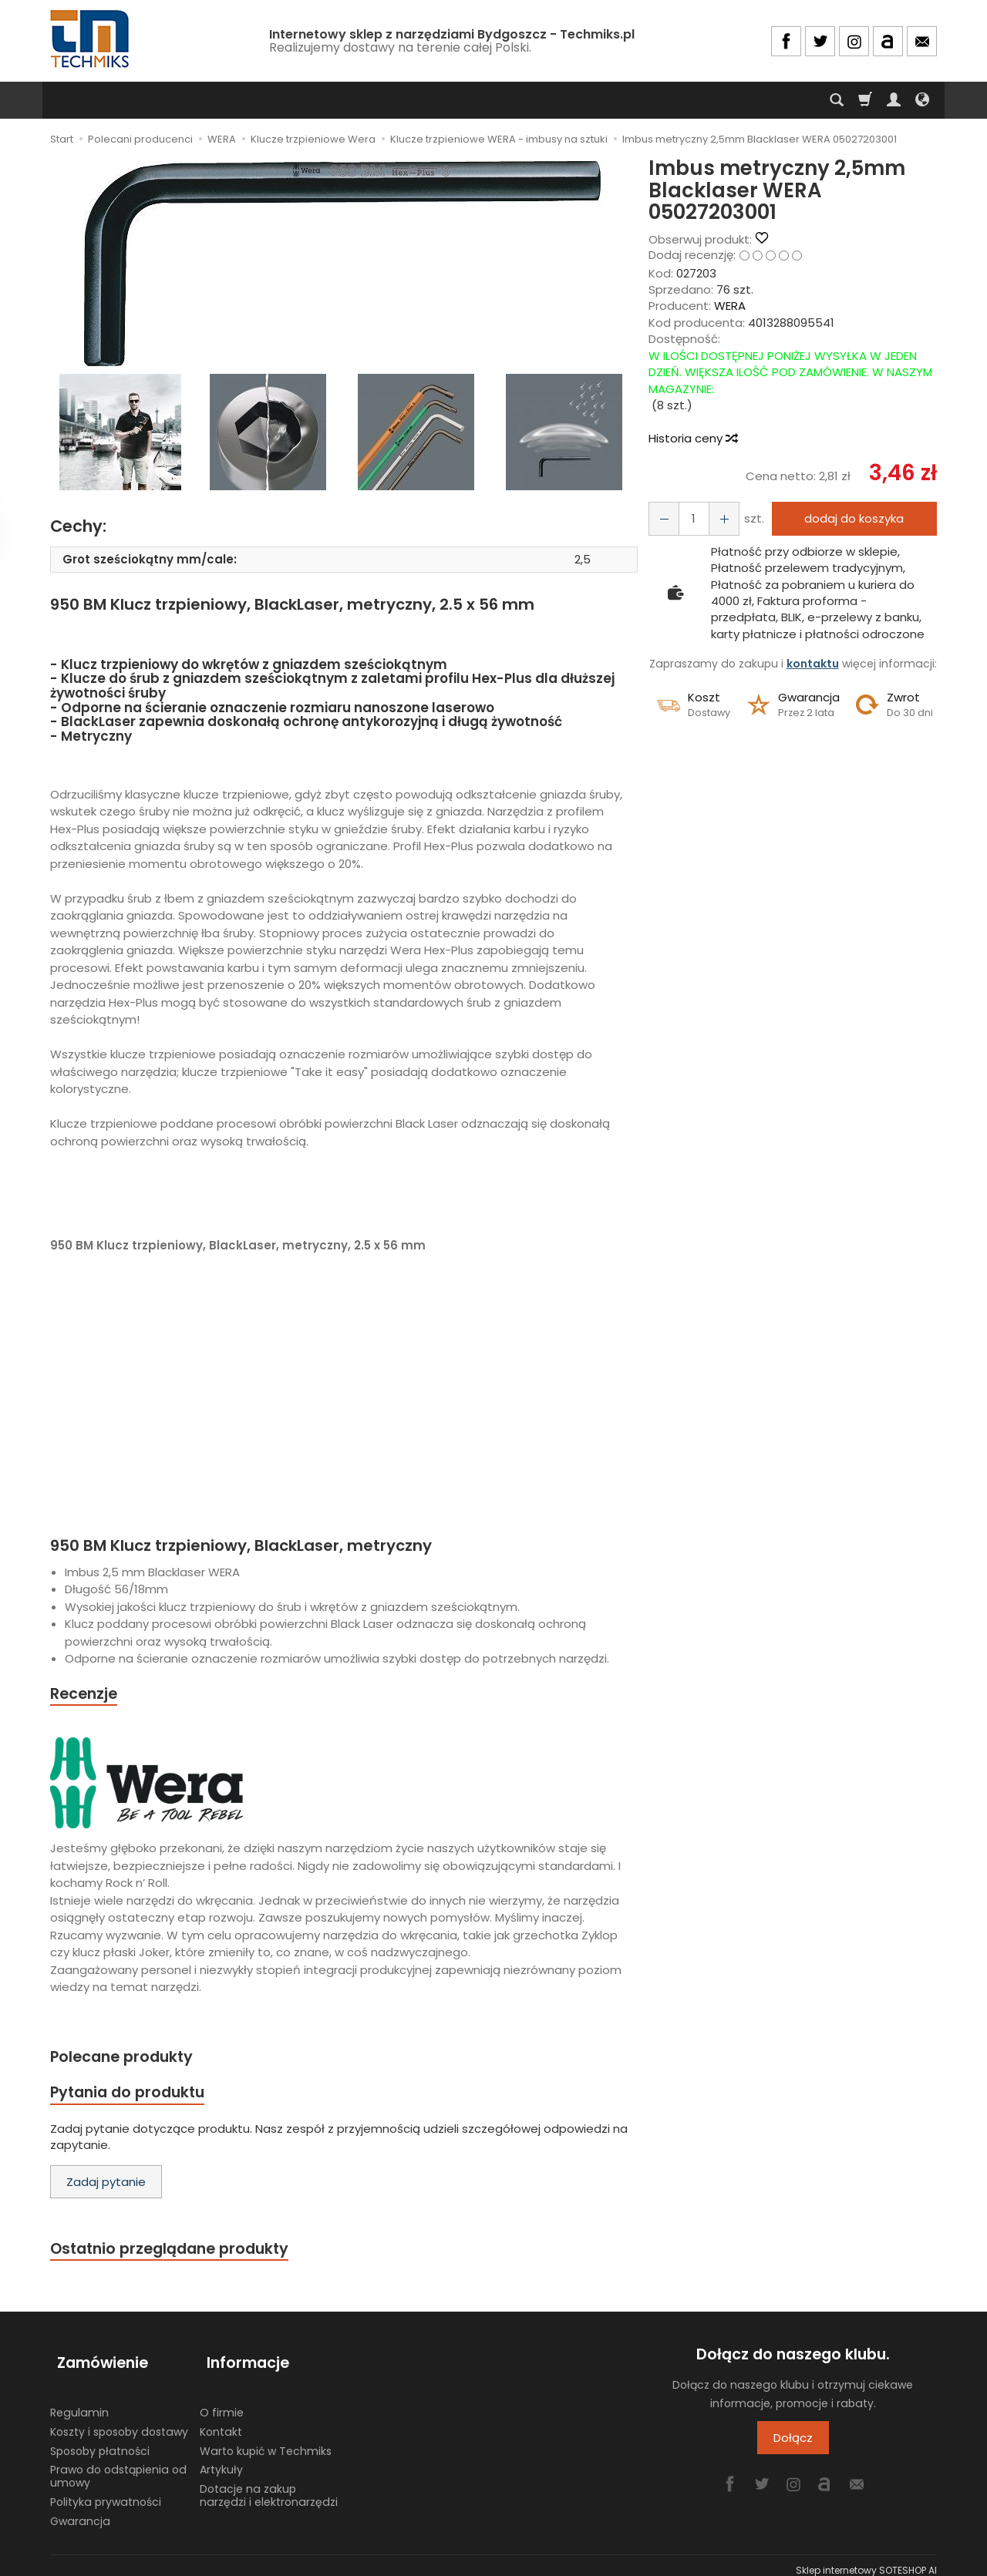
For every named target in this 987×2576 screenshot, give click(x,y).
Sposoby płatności (100, 2441)
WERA (730, 306)
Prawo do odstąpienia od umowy (118, 2466)
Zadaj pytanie (106, 2187)
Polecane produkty (127, 2059)
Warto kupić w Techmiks (266, 2441)
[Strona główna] (91, 39)
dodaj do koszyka (850, 518)
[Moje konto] (893, 100)
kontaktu (813, 663)
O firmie (222, 2402)
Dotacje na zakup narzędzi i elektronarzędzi (269, 2485)
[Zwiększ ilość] (661, 518)
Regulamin (79, 2402)
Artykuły (221, 2459)
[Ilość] (689, 518)
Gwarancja (80, 2511)
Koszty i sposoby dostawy (119, 2422)
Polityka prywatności (105, 2492)
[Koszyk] (865, 100)
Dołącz (793, 2445)
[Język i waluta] (922, 100)
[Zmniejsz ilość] (717, 518)
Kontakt (221, 2422)
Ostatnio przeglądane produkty (178, 2255)
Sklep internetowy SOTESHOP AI (866, 2560)
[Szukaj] (836, 100)
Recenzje (86, 1694)
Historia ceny (692, 438)
